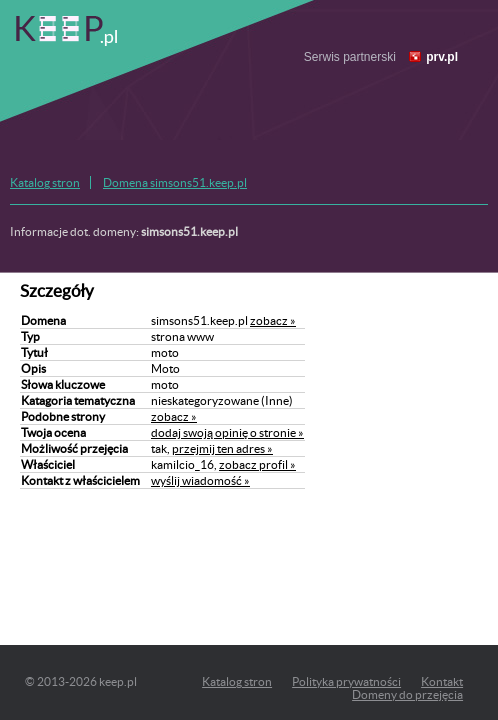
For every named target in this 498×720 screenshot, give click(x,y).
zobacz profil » (257, 464)
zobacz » (273, 320)
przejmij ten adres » (222, 448)
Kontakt (442, 681)
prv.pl (442, 57)
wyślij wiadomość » (200, 480)
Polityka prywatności (346, 681)
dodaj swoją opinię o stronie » (227, 432)
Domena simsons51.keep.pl (175, 182)
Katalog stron (45, 182)
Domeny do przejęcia (407, 694)
